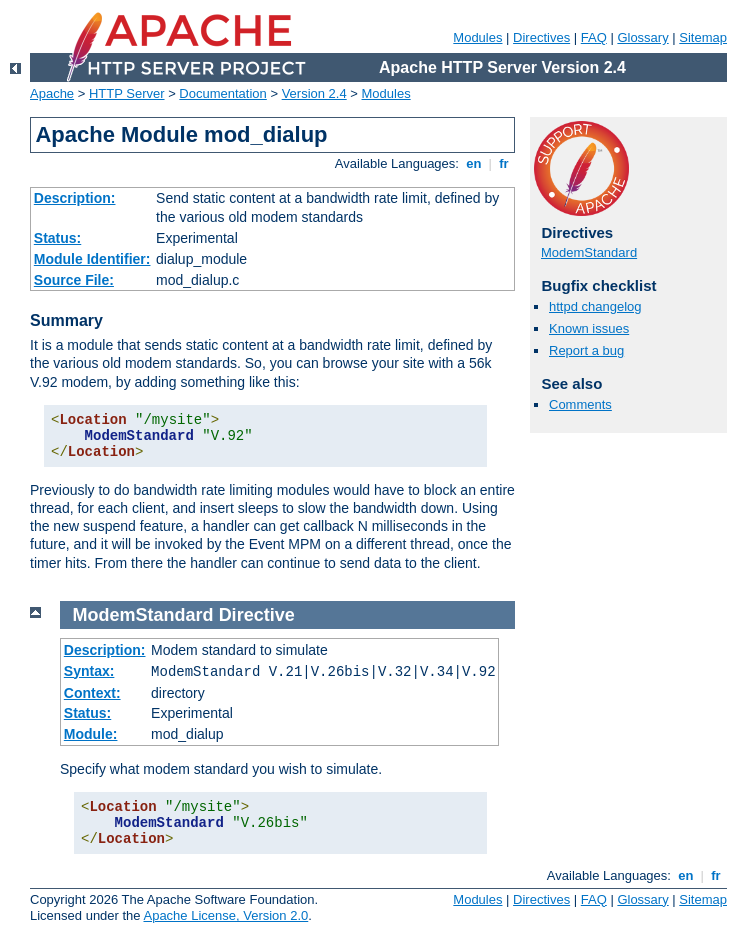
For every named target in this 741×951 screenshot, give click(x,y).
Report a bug (586, 350)
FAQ (594, 37)
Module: (91, 734)
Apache (52, 93)
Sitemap (703, 37)
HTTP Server (127, 93)
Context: (92, 693)
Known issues (589, 328)
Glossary (642, 37)
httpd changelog (595, 306)
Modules (477, 37)
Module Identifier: (92, 259)
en (474, 163)
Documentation (222, 93)
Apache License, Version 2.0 (225, 915)
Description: (75, 198)
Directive (257, 615)
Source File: (74, 280)
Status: (57, 238)
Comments (580, 404)
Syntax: (89, 671)
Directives (541, 37)
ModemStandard (589, 252)
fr (504, 163)
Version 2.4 (314, 93)
